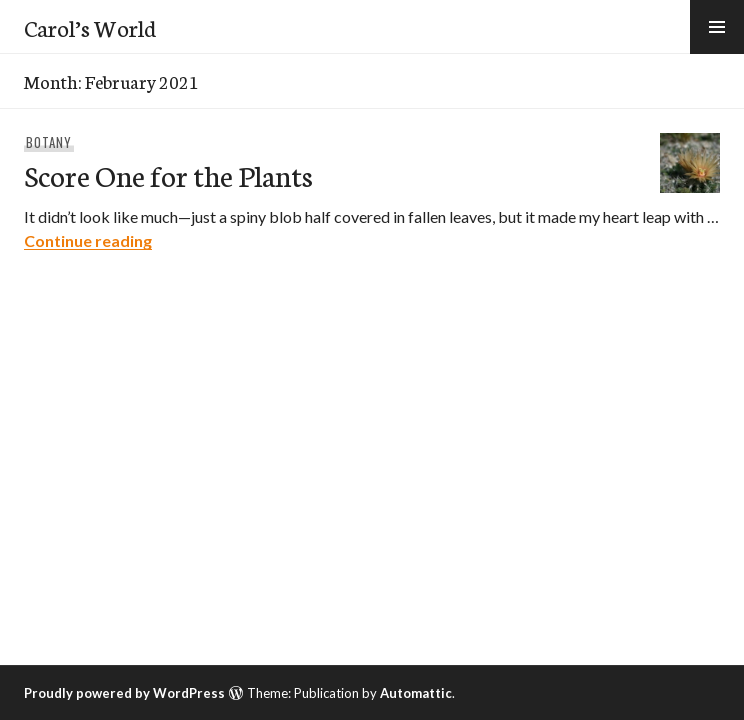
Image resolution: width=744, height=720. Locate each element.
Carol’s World (90, 27)
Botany (49, 142)
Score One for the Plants (168, 174)
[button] (717, 27)
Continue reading (88, 240)
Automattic (416, 693)
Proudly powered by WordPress (124, 693)
